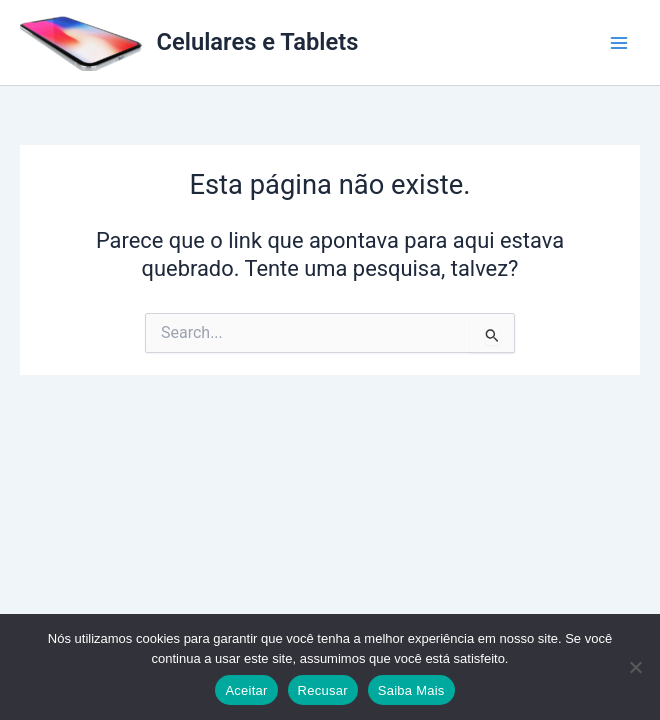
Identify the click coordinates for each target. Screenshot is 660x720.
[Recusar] (635, 667)
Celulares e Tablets (258, 42)
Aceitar (246, 690)
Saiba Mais (411, 690)
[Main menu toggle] (619, 43)
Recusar (323, 690)
